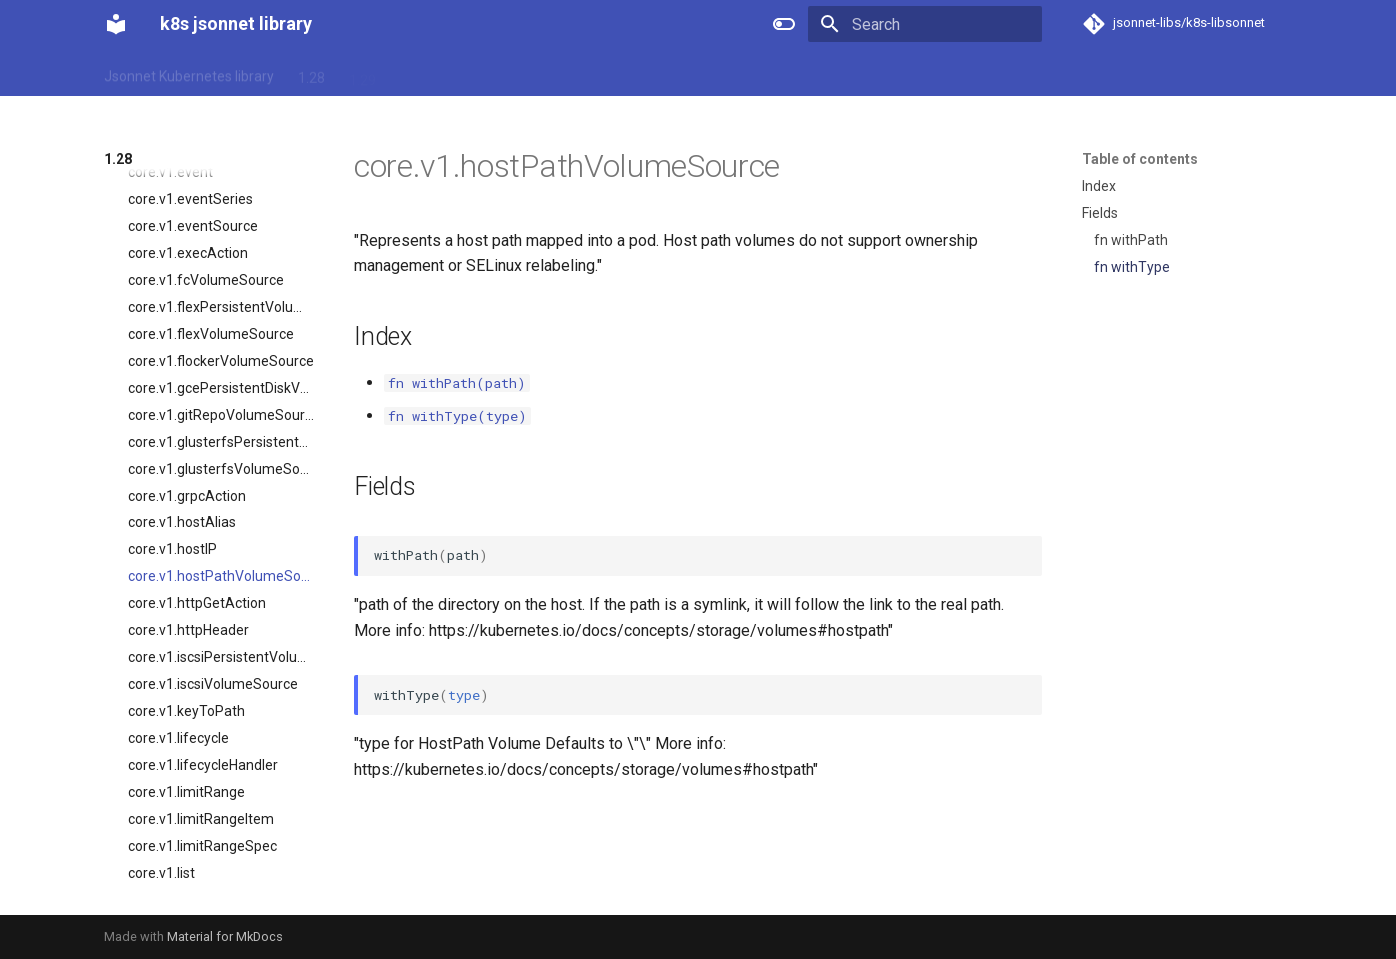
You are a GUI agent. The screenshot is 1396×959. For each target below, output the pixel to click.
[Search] (925, 24)
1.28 (311, 73)
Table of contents (1140, 159)
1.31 (464, 73)
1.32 (515, 73)
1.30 (413, 73)
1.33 (566, 73)
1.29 (362, 73)
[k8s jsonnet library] (116, 24)
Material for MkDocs (225, 936)
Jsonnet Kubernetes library (189, 73)
